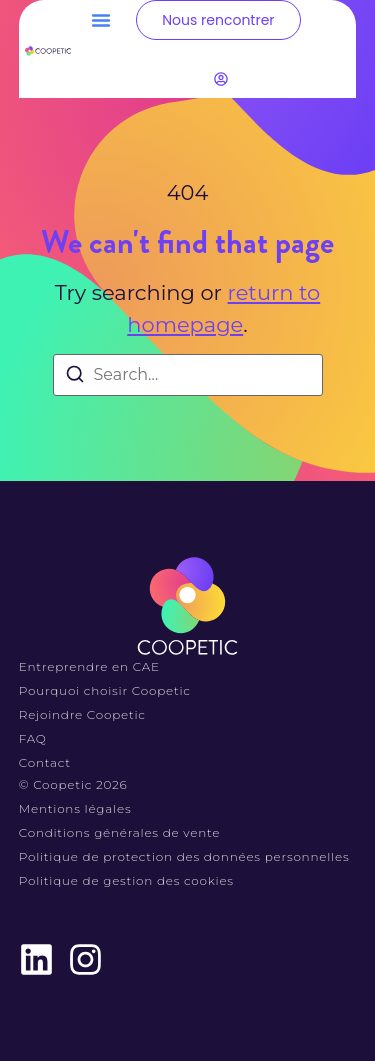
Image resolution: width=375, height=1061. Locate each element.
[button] (101, 20)
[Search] (75, 377)
